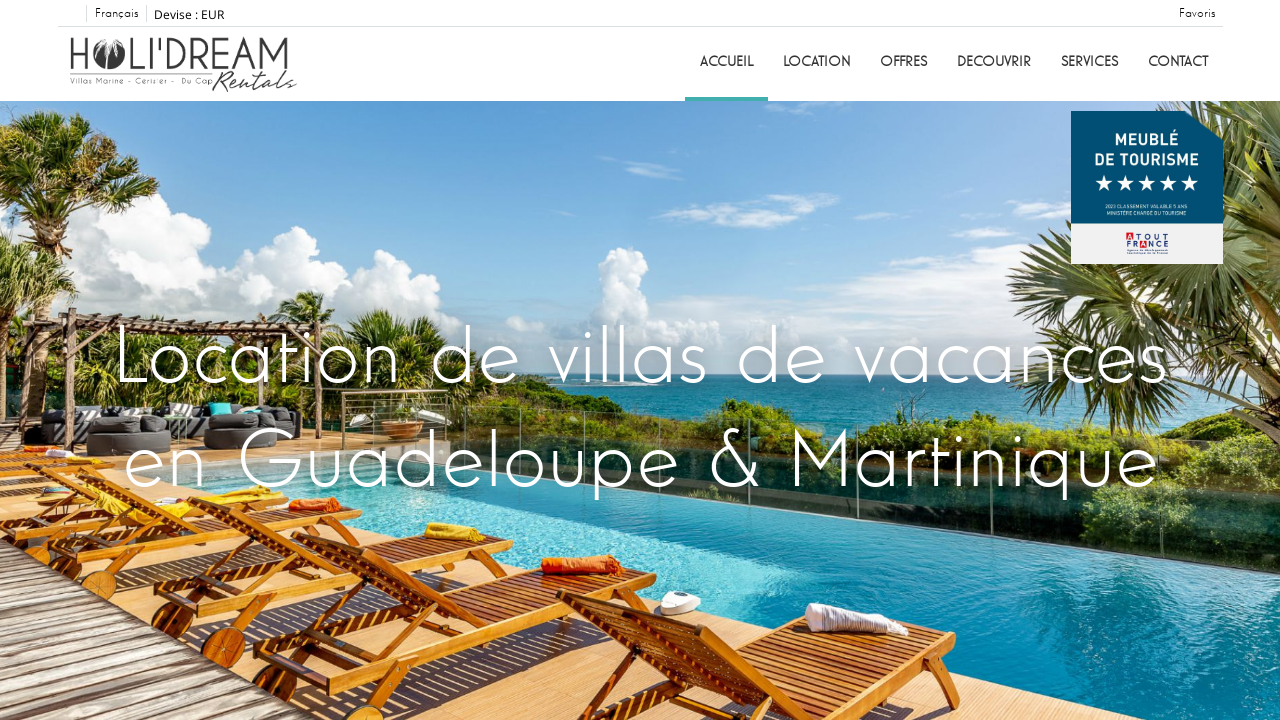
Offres (903, 62)
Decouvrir (994, 62)
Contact (1178, 62)
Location (816, 62)
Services (1089, 62)
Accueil (726, 62)
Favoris (1197, 14)
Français (116, 14)
